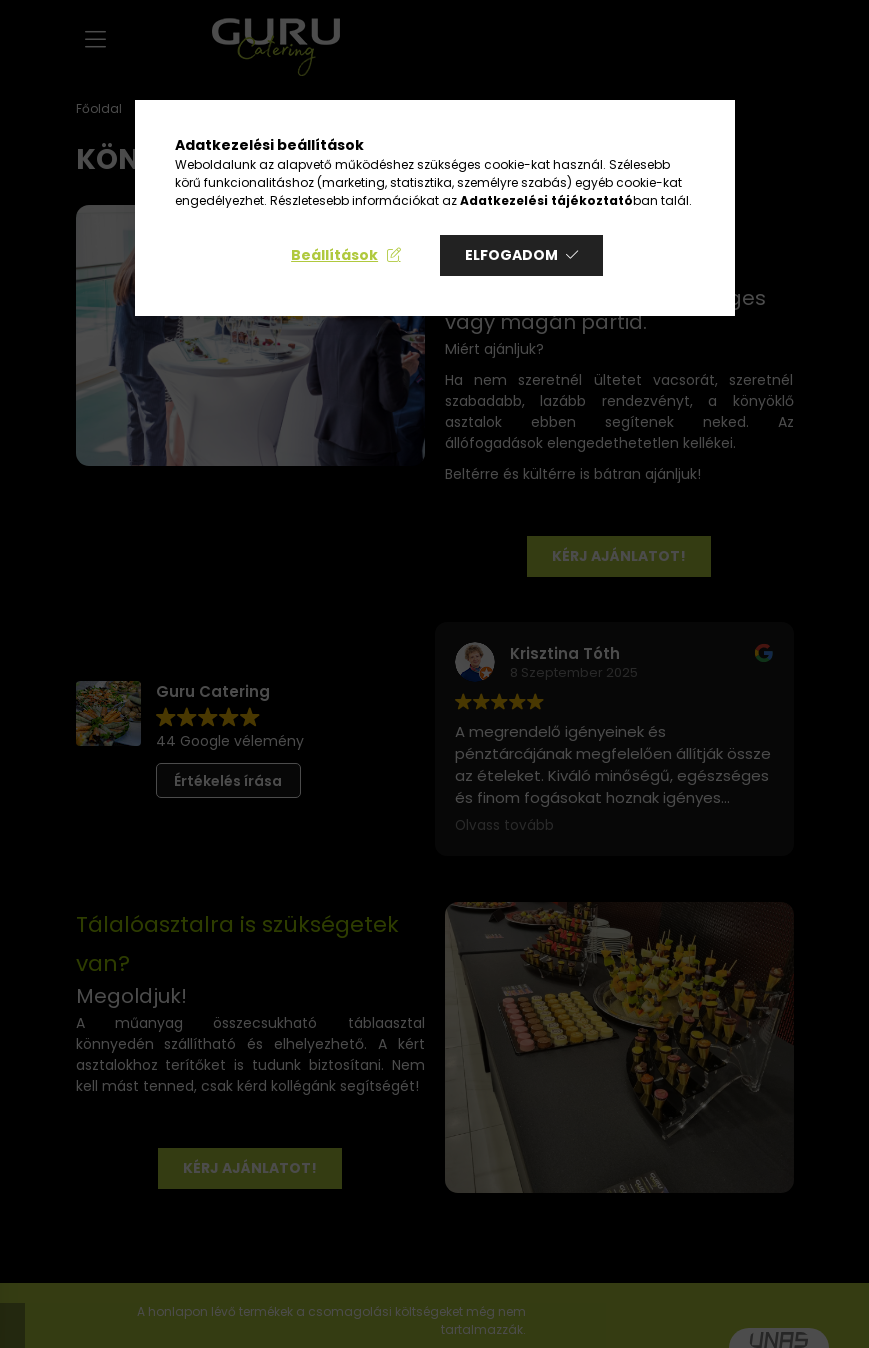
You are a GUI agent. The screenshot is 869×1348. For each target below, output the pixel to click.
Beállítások (334, 255)
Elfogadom (511, 255)
